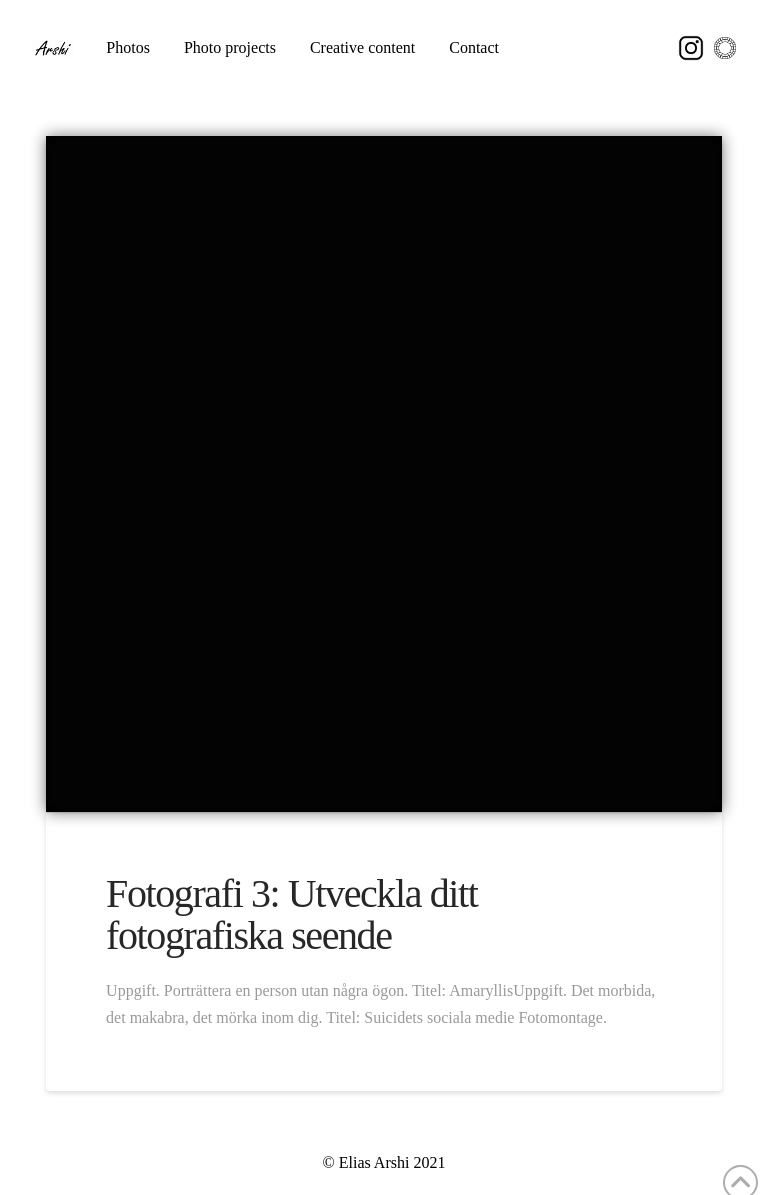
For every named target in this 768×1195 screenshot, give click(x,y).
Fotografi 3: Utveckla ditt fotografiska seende (291, 914)
